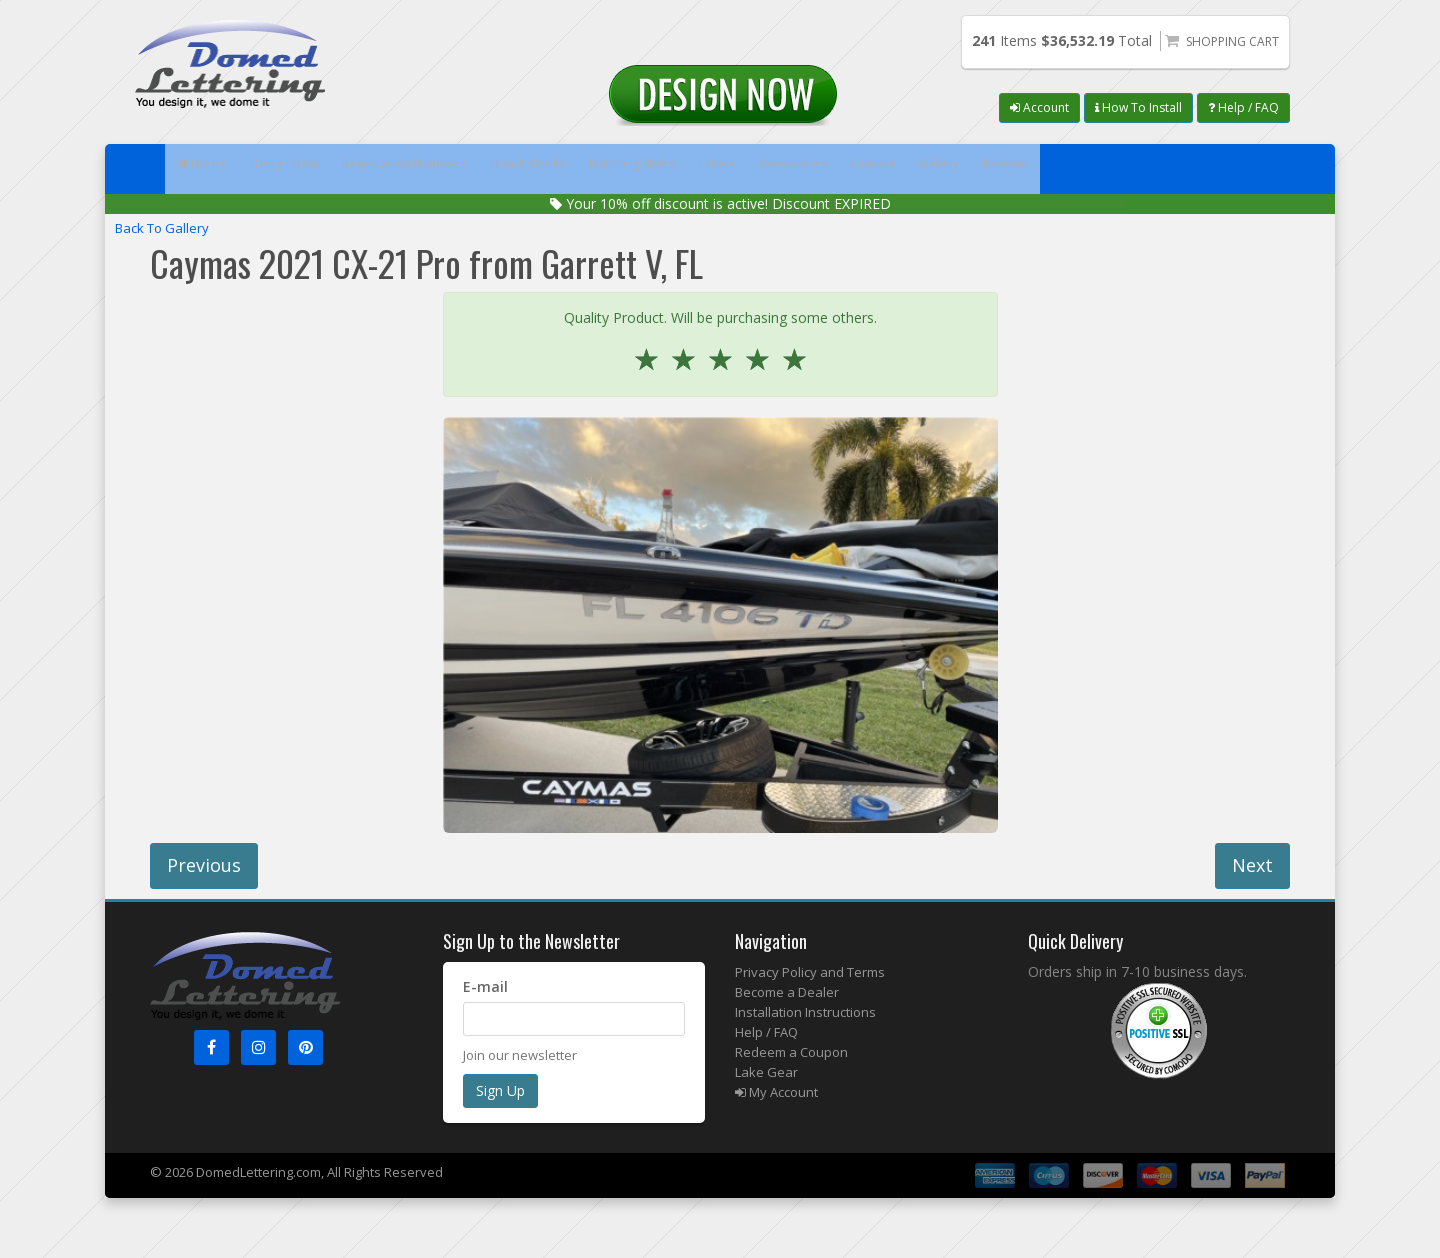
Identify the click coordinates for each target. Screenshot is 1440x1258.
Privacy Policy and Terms (810, 972)
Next (1252, 865)
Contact (1045, 169)
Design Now (315, 169)
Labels (845, 169)
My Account (776, 1092)
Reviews (1221, 169)
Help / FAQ (1243, 107)
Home (211, 169)
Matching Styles (735, 169)
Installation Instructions (805, 1012)
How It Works (606, 169)
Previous (204, 865)
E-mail (485, 986)
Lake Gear (766, 1072)
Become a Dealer (787, 992)
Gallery (1132, 169)
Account (1039, 107)
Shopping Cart (1232, 41)
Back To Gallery (162, 228)
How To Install (1138, 107)
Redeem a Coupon (791, 1052)
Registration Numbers (459, 169)
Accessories (943, 169)
